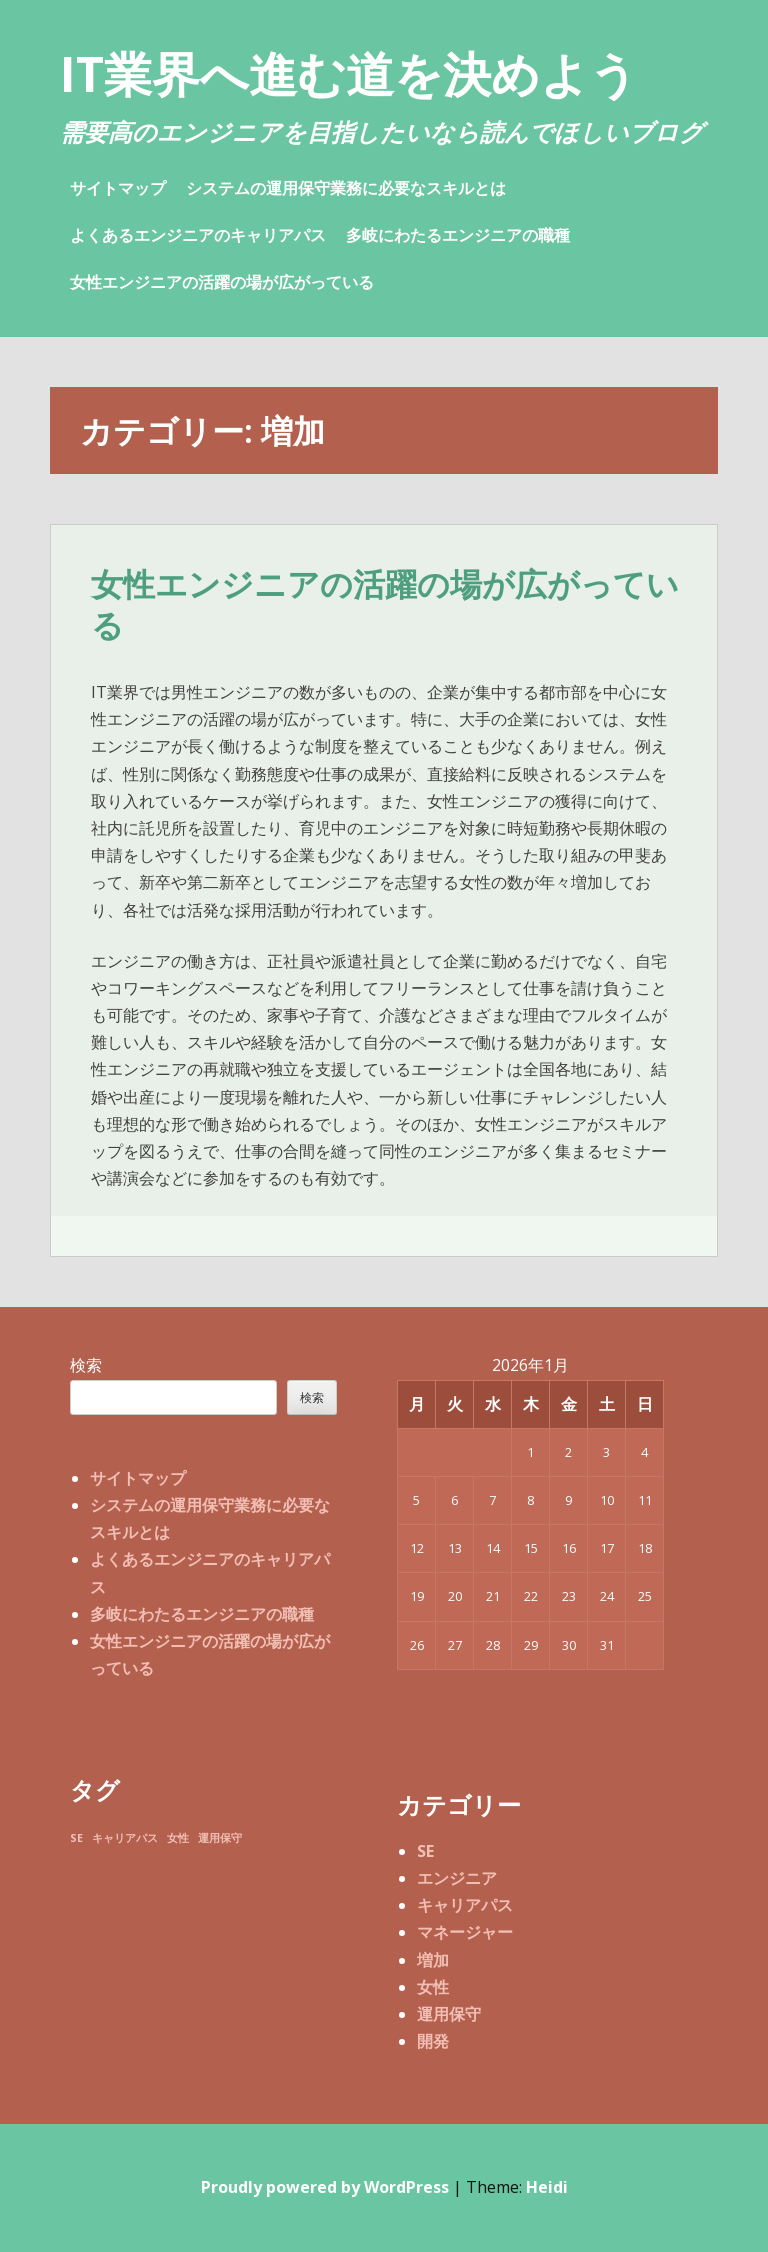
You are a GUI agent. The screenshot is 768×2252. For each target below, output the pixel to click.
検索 (86, 1365)
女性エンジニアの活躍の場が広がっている (222, 282)
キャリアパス (465, 1905)
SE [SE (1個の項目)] (76, 1838)
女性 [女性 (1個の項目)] (178, 1838)
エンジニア (457, 1878)
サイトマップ (118, 188)
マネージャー (465, 1932)
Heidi (547, 2187)
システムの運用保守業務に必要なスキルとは (346, 188)
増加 (433, 1960)
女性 (433, 1987)
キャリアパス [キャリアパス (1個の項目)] (125, 1838)
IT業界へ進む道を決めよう (349, 73)
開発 (433, 2041)
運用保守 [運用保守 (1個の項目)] (220, 1838)
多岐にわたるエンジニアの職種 (458, 235)
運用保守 (449, 2014)
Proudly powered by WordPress (325, 2187)
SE (425, 1851)
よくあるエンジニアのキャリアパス (198, 235)
